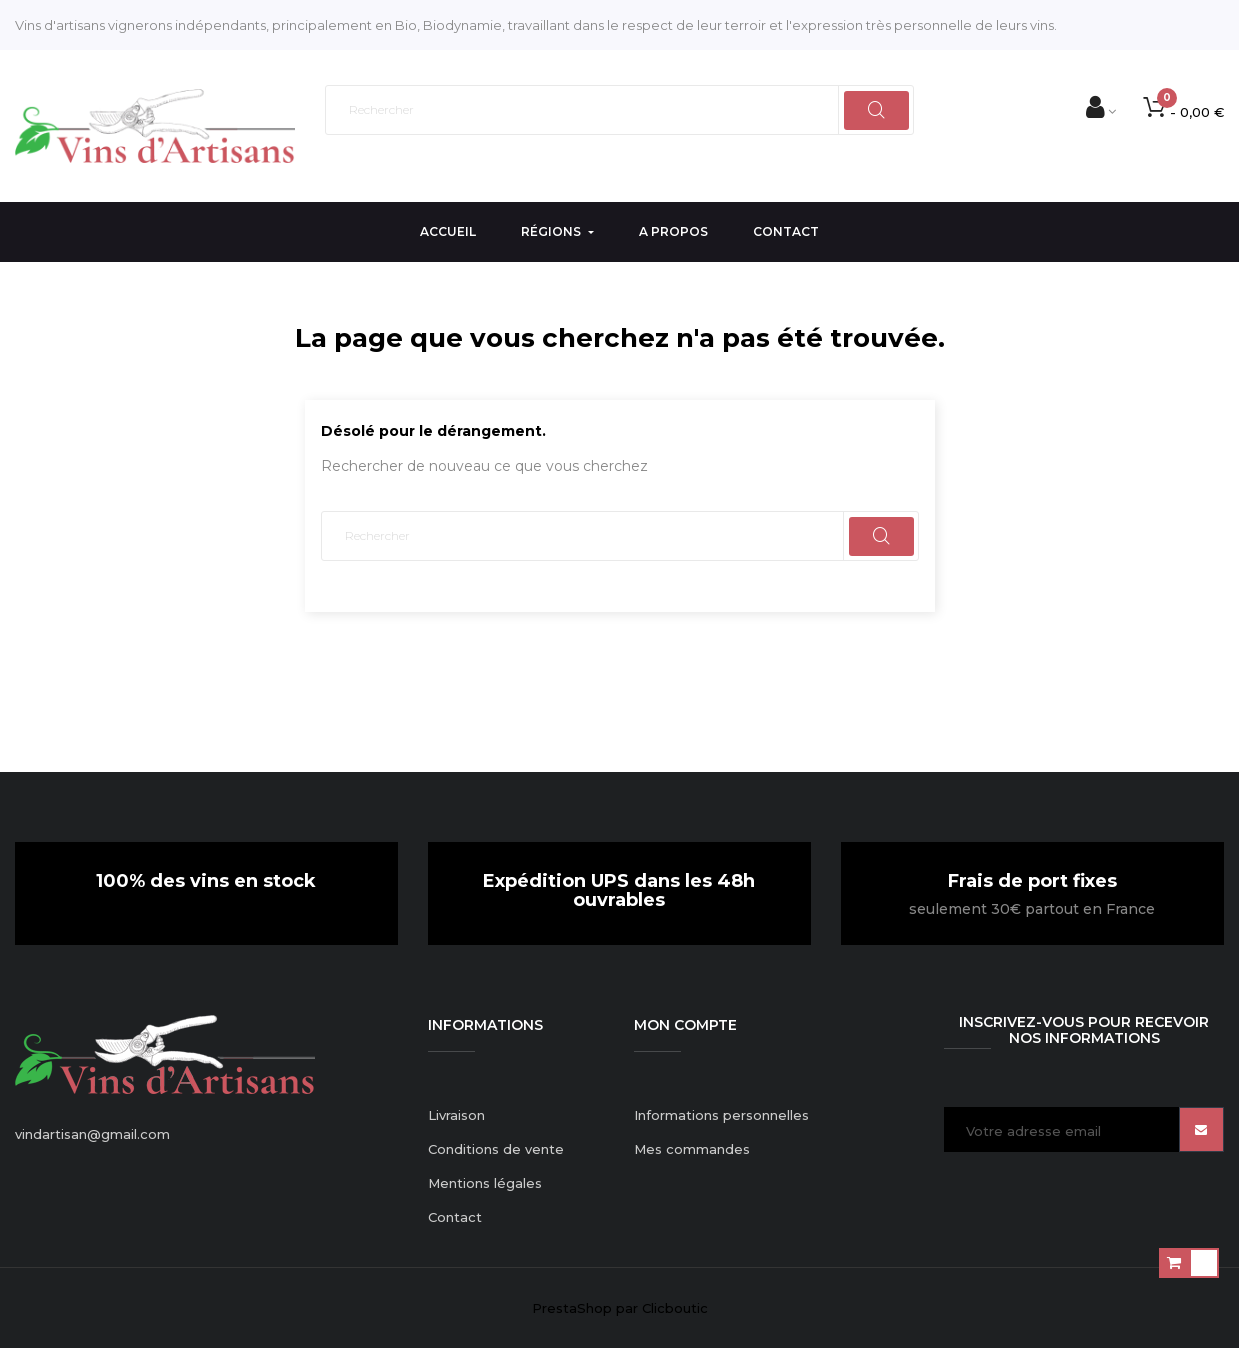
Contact (455, 1217)
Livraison (456, 1115)
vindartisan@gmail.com (92, 1134)
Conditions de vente (496, 1149)
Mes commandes (692, 1149)
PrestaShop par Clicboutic (620, 1308)
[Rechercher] (620, 110)
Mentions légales (485, 1183)
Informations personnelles (721, 1115)
